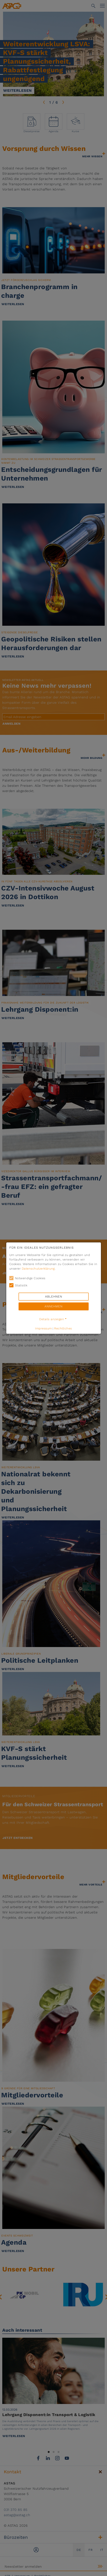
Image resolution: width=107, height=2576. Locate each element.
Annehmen (53, 1306)
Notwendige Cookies (27, 1278)
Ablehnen (53, 1296)
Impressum (43, 1328)
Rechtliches (63, 1328)
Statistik (18, 1285)
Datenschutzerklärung (38, 1268)
